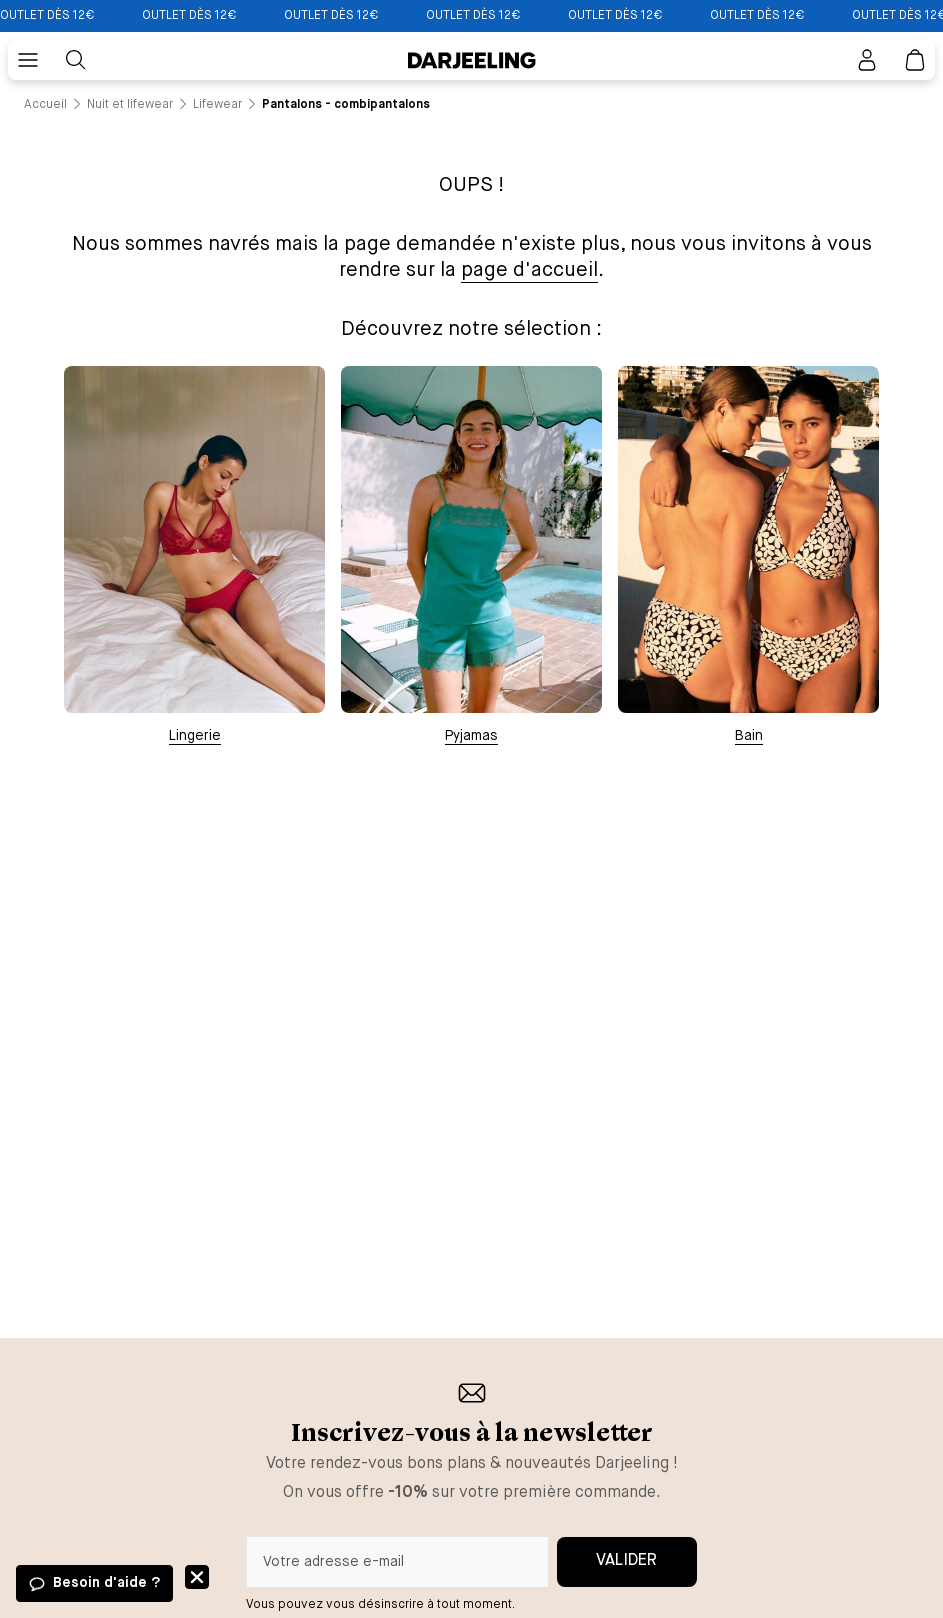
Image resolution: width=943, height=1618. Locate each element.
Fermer (197, 1577)
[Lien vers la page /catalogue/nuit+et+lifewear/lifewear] (217, 105)
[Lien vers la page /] (45, 105)
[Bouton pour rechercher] (76, 60)
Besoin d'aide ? (106, 1583)
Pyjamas (471, 736)
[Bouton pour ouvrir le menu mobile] (28, 60)
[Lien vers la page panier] (915, 60)
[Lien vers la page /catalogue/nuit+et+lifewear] (130, 105)
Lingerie (195, 736)
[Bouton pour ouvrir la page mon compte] (867, 60)
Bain (749, 736)
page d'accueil (529, 270)
